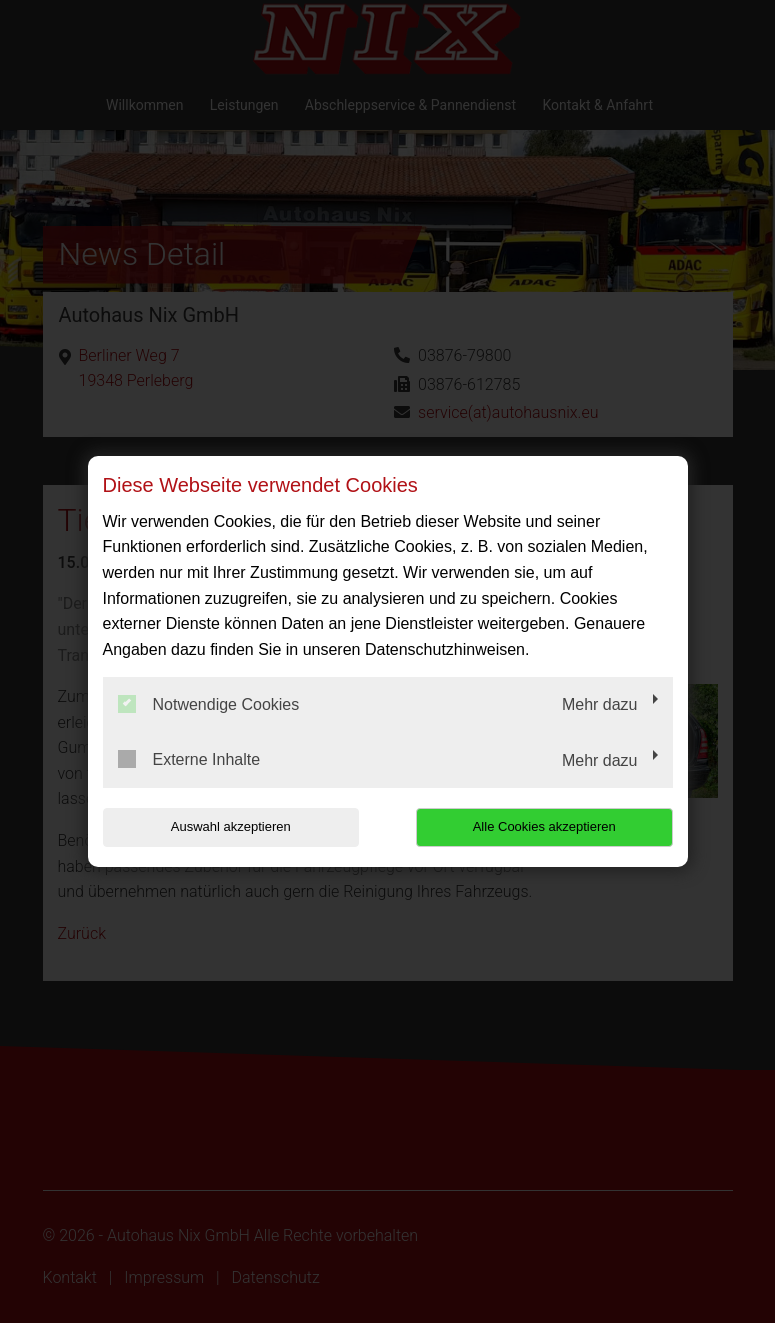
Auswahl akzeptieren (231, 826)
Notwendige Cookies (209, 704)
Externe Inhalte (189, 759)
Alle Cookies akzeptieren (544, 826)
